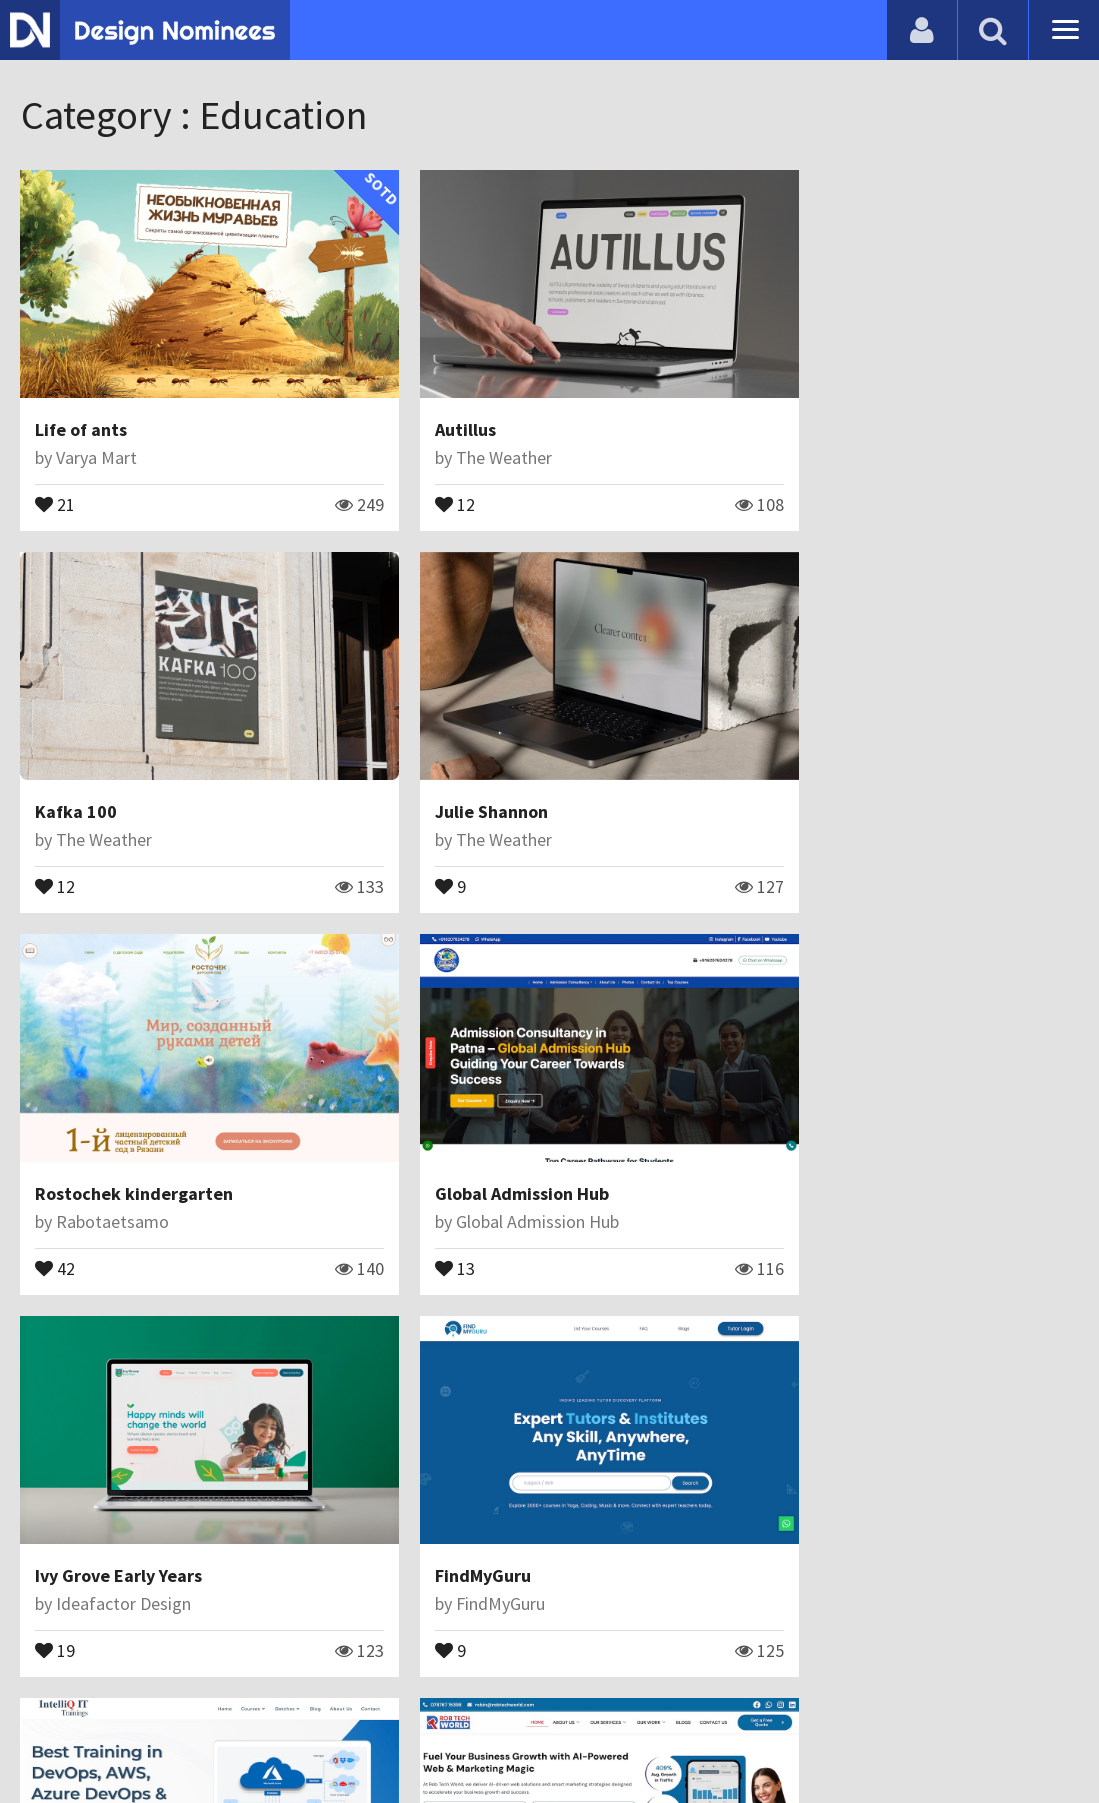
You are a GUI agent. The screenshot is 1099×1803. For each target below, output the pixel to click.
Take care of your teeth (490, 1477)
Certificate (214, 1737)
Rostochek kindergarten (494, 762)
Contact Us (117, 1737)
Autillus (425, 405)
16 (56, 1551)
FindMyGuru (443, 1119)
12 (415, 479)
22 (415, 1551)
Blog (42, 1737)
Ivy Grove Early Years (119, 1119)
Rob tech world (97, 1477)
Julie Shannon (92, 762)
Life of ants (82, 405)
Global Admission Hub (842, 762)
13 (775, 836)
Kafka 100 (796, 405)
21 (56, 479)
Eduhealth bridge (825, 1477)
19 (56, 1193)
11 (775, 1551)
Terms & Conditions (351, 1737)
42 (415, 836)
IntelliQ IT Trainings (834, 1119)
